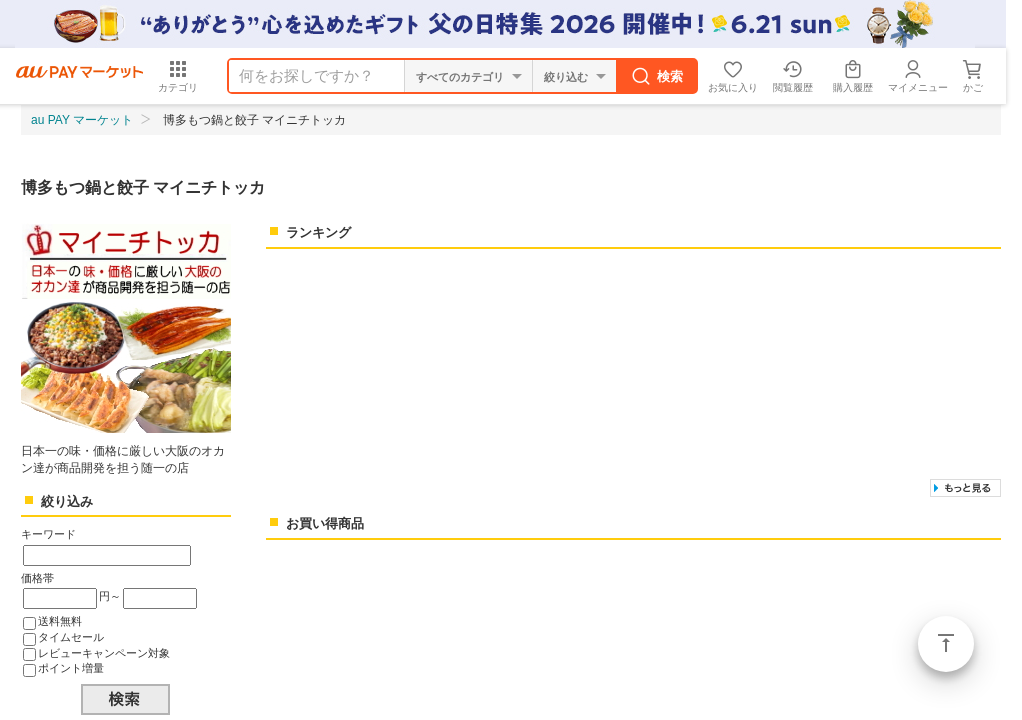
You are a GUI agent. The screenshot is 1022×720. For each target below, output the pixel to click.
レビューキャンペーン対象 (104, 653)
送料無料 (60, 621)
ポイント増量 (71, 668)
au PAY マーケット (82, 120)
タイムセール (71, 637)
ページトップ (946, 644)
